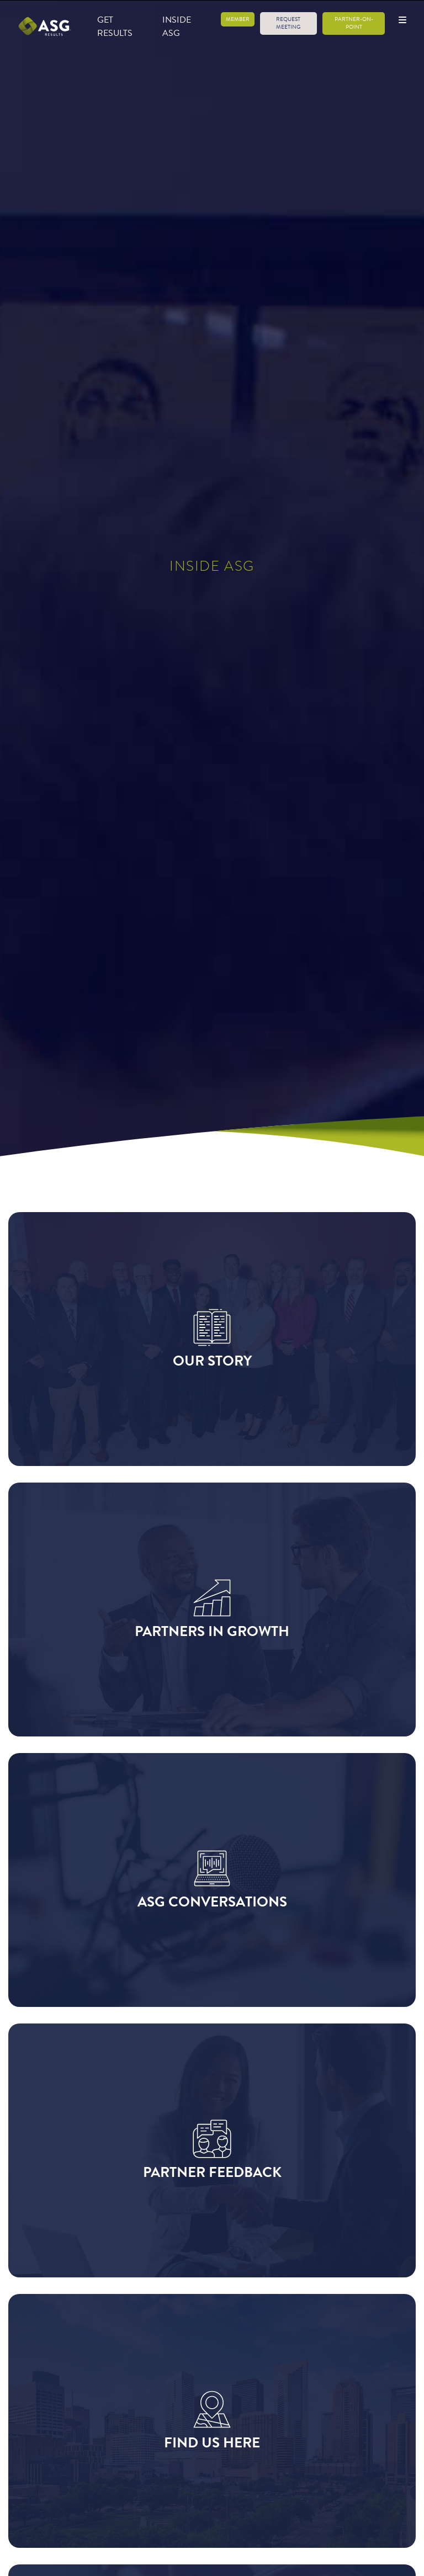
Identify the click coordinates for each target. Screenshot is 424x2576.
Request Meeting (288, 23)
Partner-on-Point (354, 23)
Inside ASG (176, 26)
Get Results (114, 26)
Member (238, 19)
